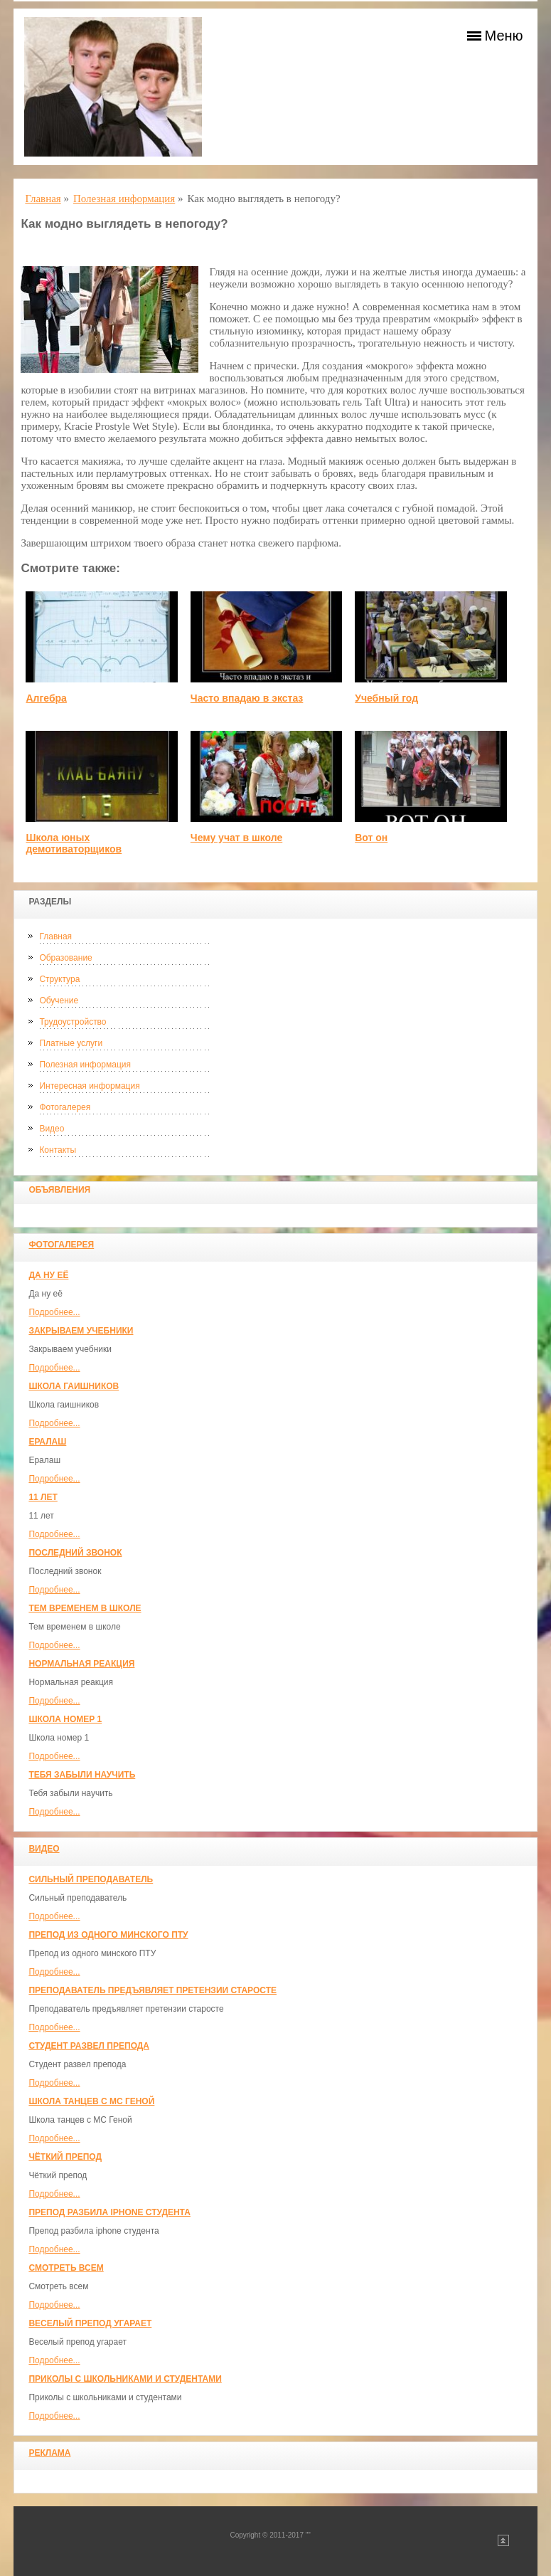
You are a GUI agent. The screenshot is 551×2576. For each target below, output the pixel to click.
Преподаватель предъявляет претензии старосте (152, 1990)
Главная (55, 936)
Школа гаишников (73, 1386)
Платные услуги (70, 1043)
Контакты (57, 1150)
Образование (65, 958)
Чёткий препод (65, 2157)
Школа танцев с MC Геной (91, 2101)
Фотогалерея (64, 1107)
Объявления (59, 1190)
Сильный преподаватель (90, 1879)
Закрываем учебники (80, 1331)
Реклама (49, 2453)
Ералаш (47, 1442)
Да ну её (48, 1275)
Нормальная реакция (81, 1664)
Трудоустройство (72, 1022)
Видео (51, 1129)
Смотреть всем (65, 2268)
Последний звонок (75, 1553)
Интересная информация (89, 1086)
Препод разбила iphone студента (109, 2212)
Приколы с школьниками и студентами (124, 2379)
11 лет (42, 1497)
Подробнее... (54, 1312)
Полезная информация (85, 1065)
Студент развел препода (88, 2046)
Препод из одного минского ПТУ (108, 1935)
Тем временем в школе (84, 1608)
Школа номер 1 (65, 1719)
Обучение (58, 1000)
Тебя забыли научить (81, 1775)
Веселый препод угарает (89, 2323)
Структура (59, 979)
